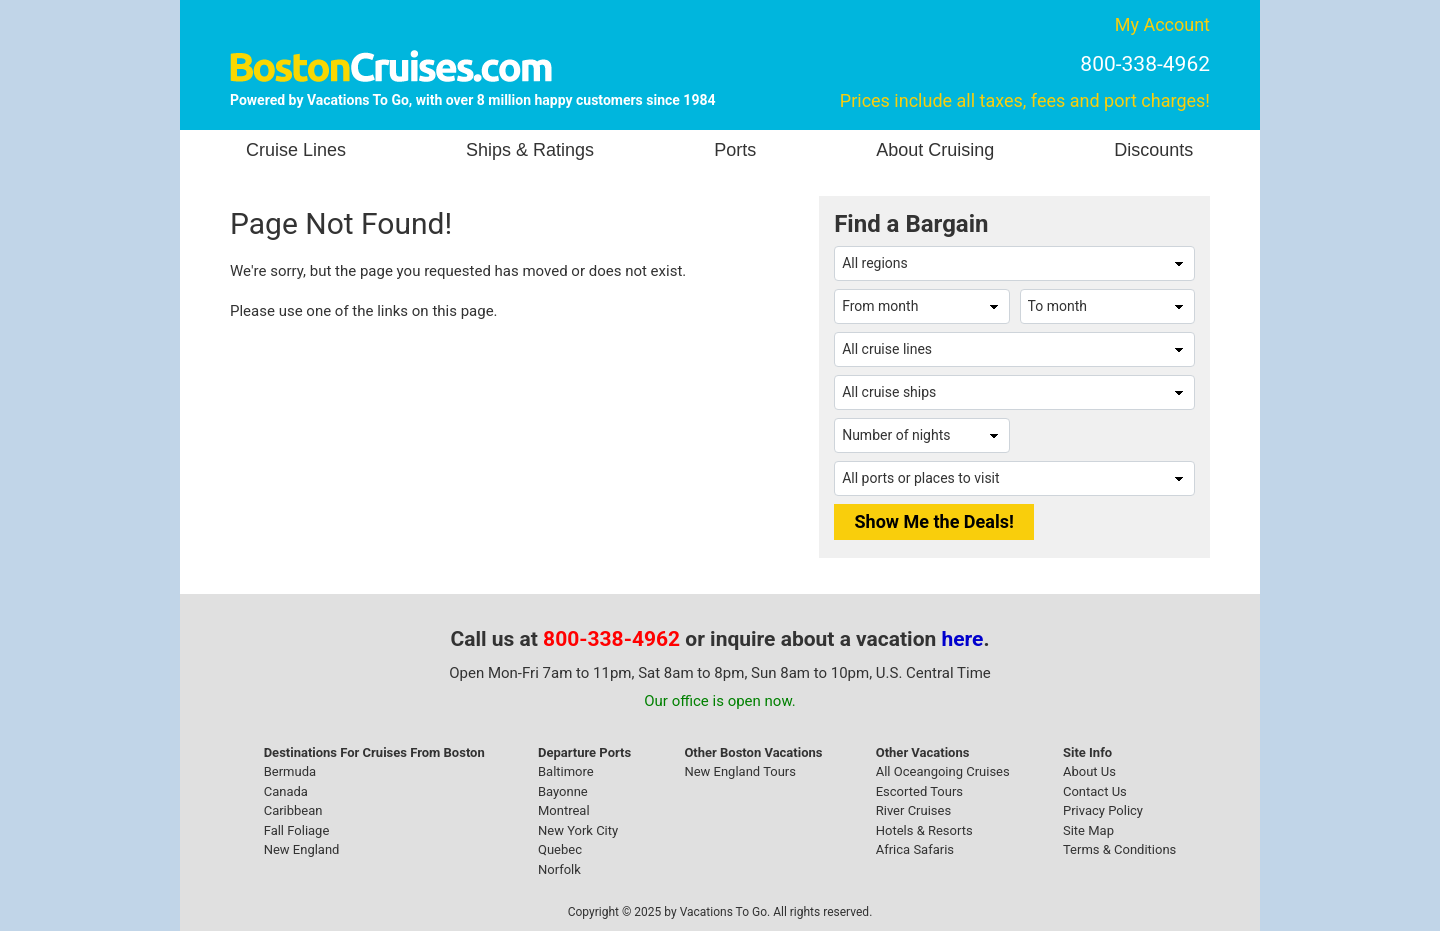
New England (302, 849)
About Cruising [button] (935, 150)
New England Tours (740, 771)
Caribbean (293, 810)
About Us (1089, 771)
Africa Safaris (915, 849)
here (963, 639)
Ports (735, 150)
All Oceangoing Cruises (943, 771)
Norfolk (559, 869)
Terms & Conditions (1119, 849)
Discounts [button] (1153, 150)
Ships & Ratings (530, 150)
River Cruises (913, 810)
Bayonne (563, 791)
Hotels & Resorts (924, 830)
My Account (1162, 24)
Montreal (564, 810)
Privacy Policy (1103, 810)
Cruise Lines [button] (296, 150)
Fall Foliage (297, 830)
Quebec (560, 849)
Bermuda (290, 771)
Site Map (1088, 830)
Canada (286, 791)
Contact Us (1095, 791)
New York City (578, 830)
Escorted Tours (919, 791)
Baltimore (566, 771)
